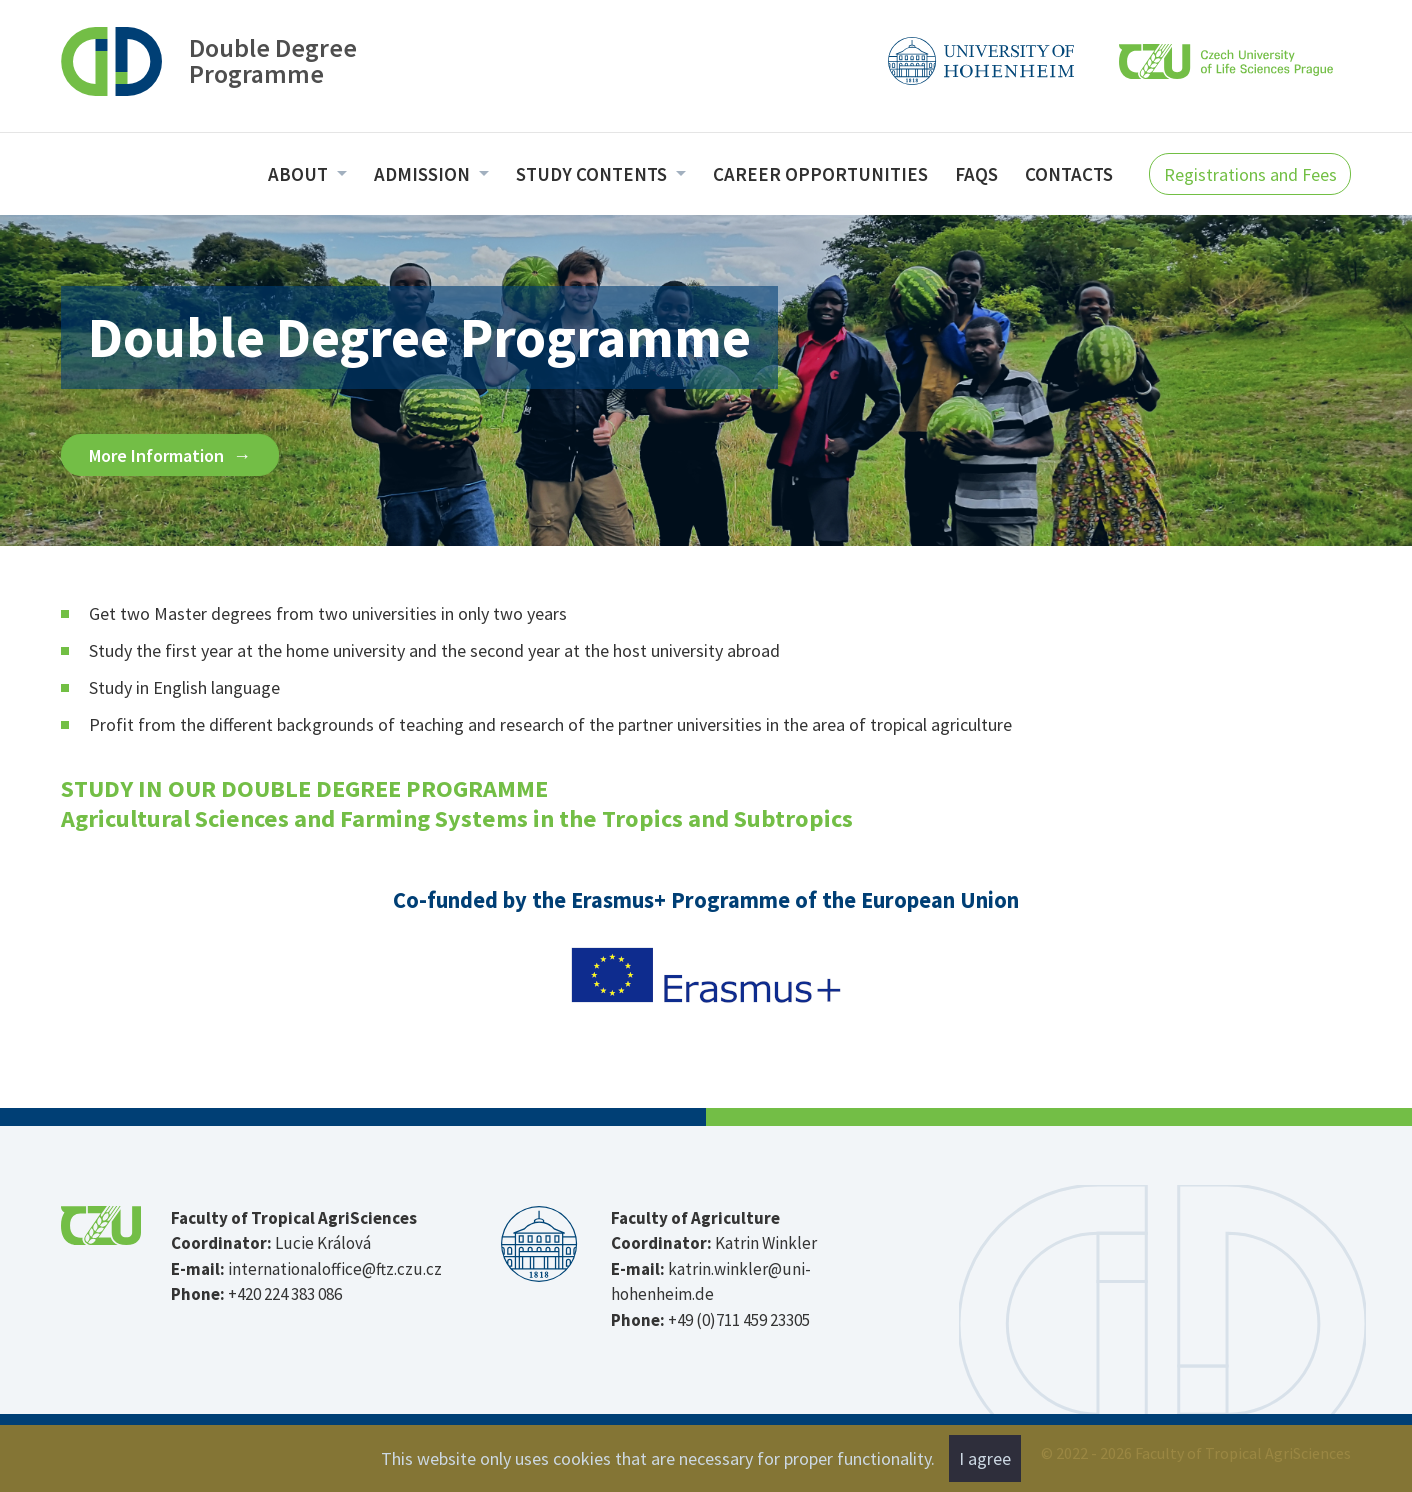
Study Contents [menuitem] (593, 174)
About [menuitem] (300, 174)
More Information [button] (158, 455)
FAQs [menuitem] (976, 174)
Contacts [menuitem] (1069, 174)
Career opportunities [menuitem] (820, 174)
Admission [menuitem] (424, 174)
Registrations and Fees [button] (1250, 174)
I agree (985, 1458)
